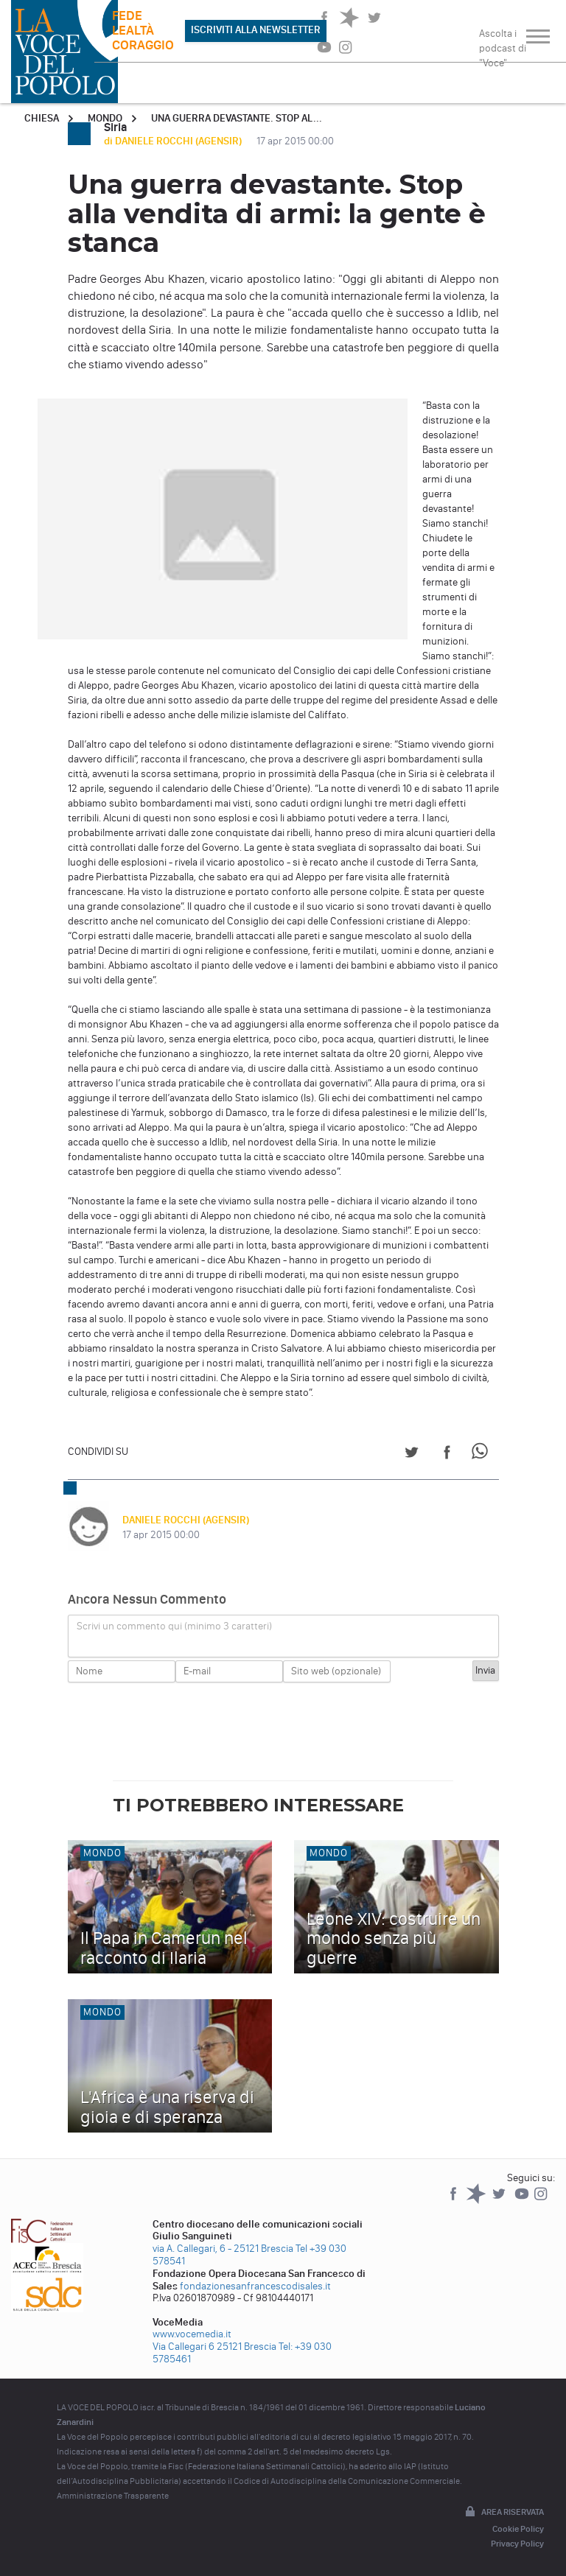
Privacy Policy (517, 2543)
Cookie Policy (518, 2529)
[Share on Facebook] (447, 1454)
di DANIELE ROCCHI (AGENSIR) (174, 141)
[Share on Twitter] (411, 1454)
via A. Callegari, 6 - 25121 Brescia (223, 2248)
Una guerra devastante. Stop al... (236, 118)
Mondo (105, 118)
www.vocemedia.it (192, 2334)
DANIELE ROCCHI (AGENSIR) (185, 1520)
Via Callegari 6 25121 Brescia (214, 2346)
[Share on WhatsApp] (482, 1454)
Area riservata (503, 2512)
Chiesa (41, 118)
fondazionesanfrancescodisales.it (255, 2286)
